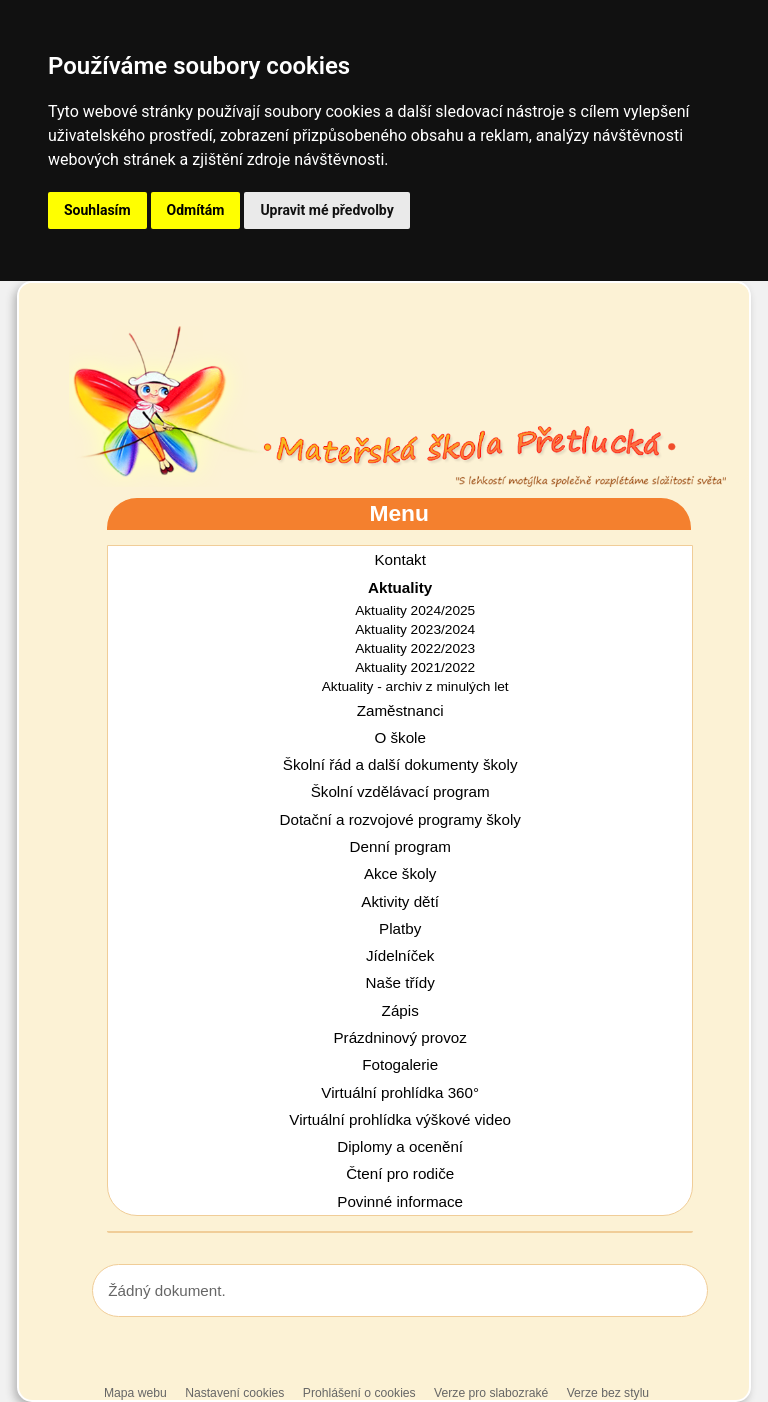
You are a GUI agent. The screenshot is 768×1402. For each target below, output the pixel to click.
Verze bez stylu (608, 1393)
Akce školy (400, 873)
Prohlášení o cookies (361, 1393)
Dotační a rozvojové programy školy (399, 819)
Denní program (400, 846)
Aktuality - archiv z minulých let (415, 686)
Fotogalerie (400, 1064)
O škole (400, 737)
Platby (400, 928)
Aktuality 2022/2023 (415, 648)
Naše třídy (400, 982)
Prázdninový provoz (399, 1037)
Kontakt (400, 559)
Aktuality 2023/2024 (415, 629)
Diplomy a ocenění (400, 1146)
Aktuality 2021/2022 (415, 667)
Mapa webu (135, 1393)
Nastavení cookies (234, 1393)
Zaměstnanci (400, 710)
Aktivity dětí (400, 901)
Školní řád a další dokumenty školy (400, 764)
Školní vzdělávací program (400, 791)
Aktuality (400, 587)
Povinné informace (400, 1201)
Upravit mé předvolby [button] (326, 210)
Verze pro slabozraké (491, 1393)
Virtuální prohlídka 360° (400, 1092)
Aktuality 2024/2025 (415, 610)
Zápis (400, 1010)
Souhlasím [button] (97, 210)
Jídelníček (400, 955)
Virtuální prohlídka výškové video (400, 1119)
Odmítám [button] (196, 210)
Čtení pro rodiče (400, 1173)
